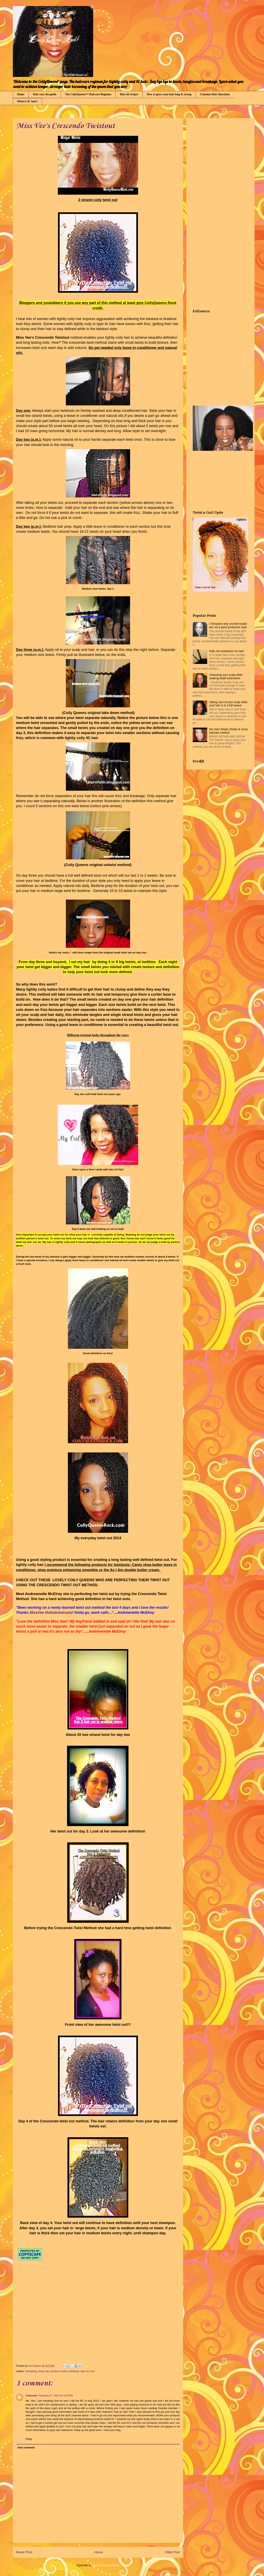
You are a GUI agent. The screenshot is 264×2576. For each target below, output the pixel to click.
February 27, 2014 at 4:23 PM (56, 2395)
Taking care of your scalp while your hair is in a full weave (228, 704)
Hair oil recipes (129, 94)
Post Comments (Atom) (105, 2565)
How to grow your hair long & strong (169, 94)
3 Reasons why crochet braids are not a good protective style (228, 625)
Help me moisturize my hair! (226, 651)
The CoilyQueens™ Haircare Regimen (88, 94)
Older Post (172, 2552)
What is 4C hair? (27, 101)
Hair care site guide (44, 94)
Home (20, 94)
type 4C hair (88, 2371)
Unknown (32, 2395)
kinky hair (43, 2371)
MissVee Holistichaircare (51, 1613)
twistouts (74, 2371)
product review (59, 2371)
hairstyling (31, 2371)
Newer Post (24, 2552)
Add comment (26, 2447)
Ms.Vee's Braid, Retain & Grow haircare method (228, 731)
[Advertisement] (89, 2272)
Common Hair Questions (215, 94)
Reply (29, 2438)
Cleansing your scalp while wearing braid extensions (226, 676)
